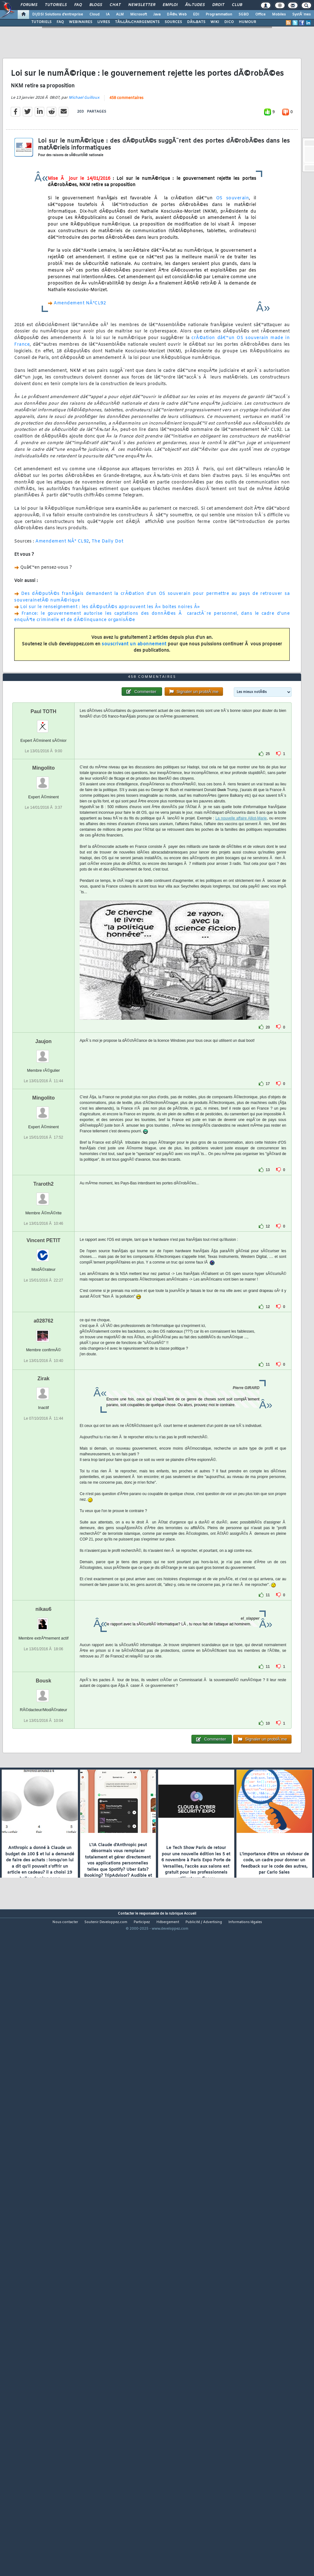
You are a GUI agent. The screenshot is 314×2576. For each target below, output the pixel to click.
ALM (120, 14)
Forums (29, 5)
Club (237, 5)
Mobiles (279, 14)
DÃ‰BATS (196, 22)
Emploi (170, 5)
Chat (115, 5)
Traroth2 (43, 1437)
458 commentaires (126, 182)
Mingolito (43, 1021)
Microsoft (138, 14)
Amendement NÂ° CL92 (62, 626)
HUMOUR (247, 22)
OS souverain (232, 282)
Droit (218, 5)
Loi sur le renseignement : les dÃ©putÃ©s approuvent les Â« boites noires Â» (110, 691)
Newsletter (142, 5)
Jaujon (43, 1294)
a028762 (43, 1574)
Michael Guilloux (84, 182)
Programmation (219, 14)
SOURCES (173, 22)
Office (260, 14)
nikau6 (43, 1862)
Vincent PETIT (43, 1493)
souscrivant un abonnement (134, 728)
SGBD (244, 14)
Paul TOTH (44, 964)
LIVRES (103, 22)
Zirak (43, 1631)
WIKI (214, 22)
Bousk (43, 1934)
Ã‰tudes (194, 5)
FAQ (78, 5)
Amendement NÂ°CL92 (80, 387)
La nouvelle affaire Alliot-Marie (241, 1071)
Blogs (96, 5)
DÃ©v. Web (177, 14)
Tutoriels (55, 5)
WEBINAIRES (80, 22)
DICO (229, 22)
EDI (196, 14)
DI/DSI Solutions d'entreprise (57, 14)
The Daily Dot (108, 626)
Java (156, 14)
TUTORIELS (41, 22)
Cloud (94, 14)
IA (108, 14)
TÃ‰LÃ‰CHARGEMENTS (137, 22)
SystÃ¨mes (301, 14)
